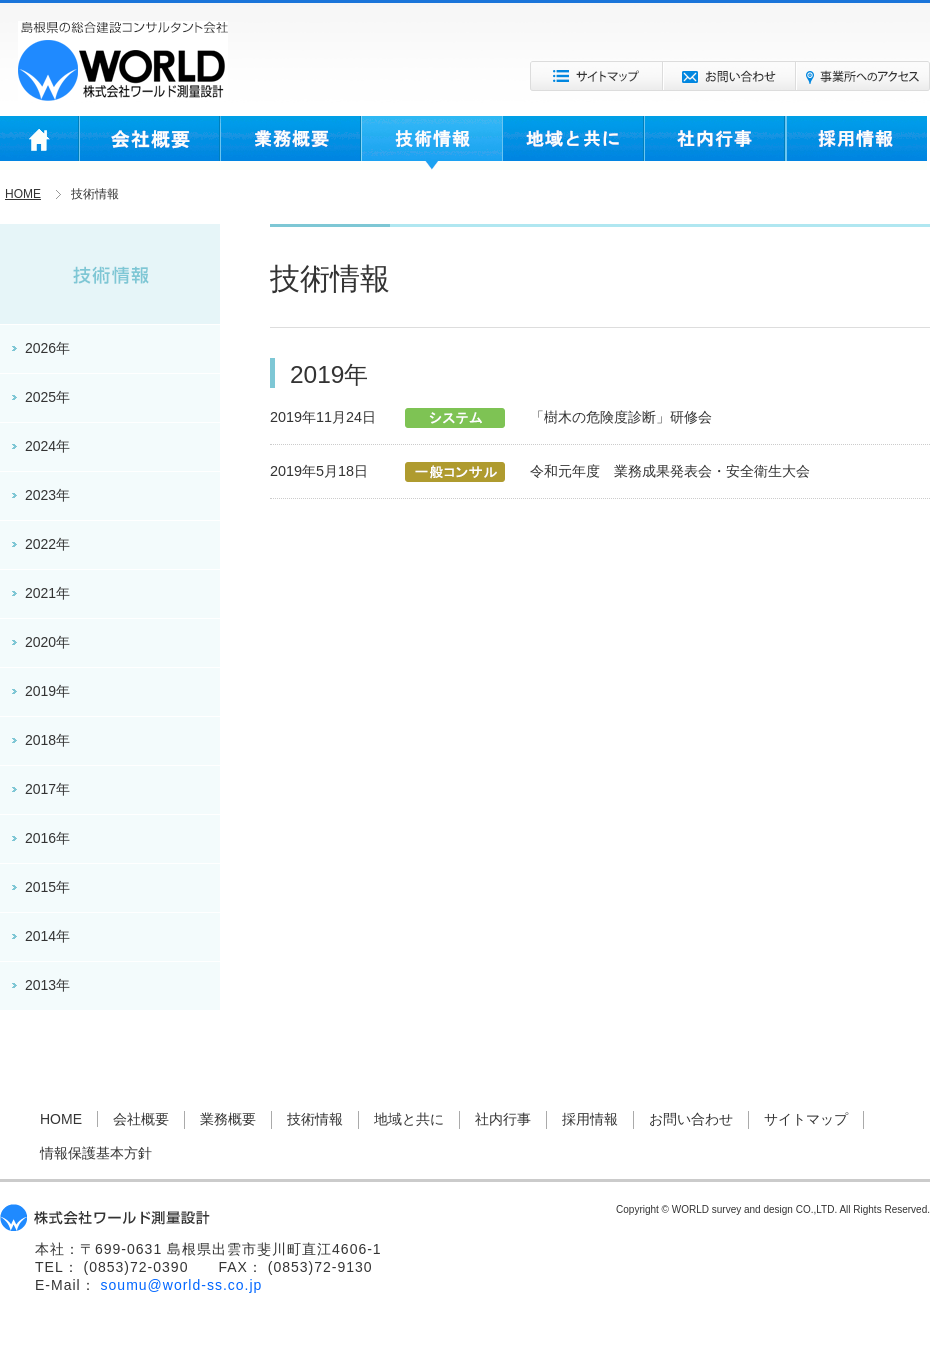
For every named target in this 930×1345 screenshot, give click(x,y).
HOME (39, 143)
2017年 (47, 789)
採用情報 (856, 143)
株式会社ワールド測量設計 (123, 61)
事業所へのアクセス (863, 76)
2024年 (47, 446)
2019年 (47, 691)
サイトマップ (596, 76)
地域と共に (573, 143)
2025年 (47, 397)
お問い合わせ (729, 76)
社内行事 (715, 143)
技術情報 (431, 143)
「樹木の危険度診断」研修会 (621, 417)
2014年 (47, 936)
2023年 (47, 495)
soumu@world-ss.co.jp (182, 1285)
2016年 (47, 838)
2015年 (47, 887)
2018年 (47, 740)
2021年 (47, 593)
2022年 (47, 544)
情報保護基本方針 (96, 1153)
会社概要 (149, 143)
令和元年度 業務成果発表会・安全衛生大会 (670, 471)
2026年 (47, 348)
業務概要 (290, 143)
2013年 (47, 985)
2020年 (47, 642)
